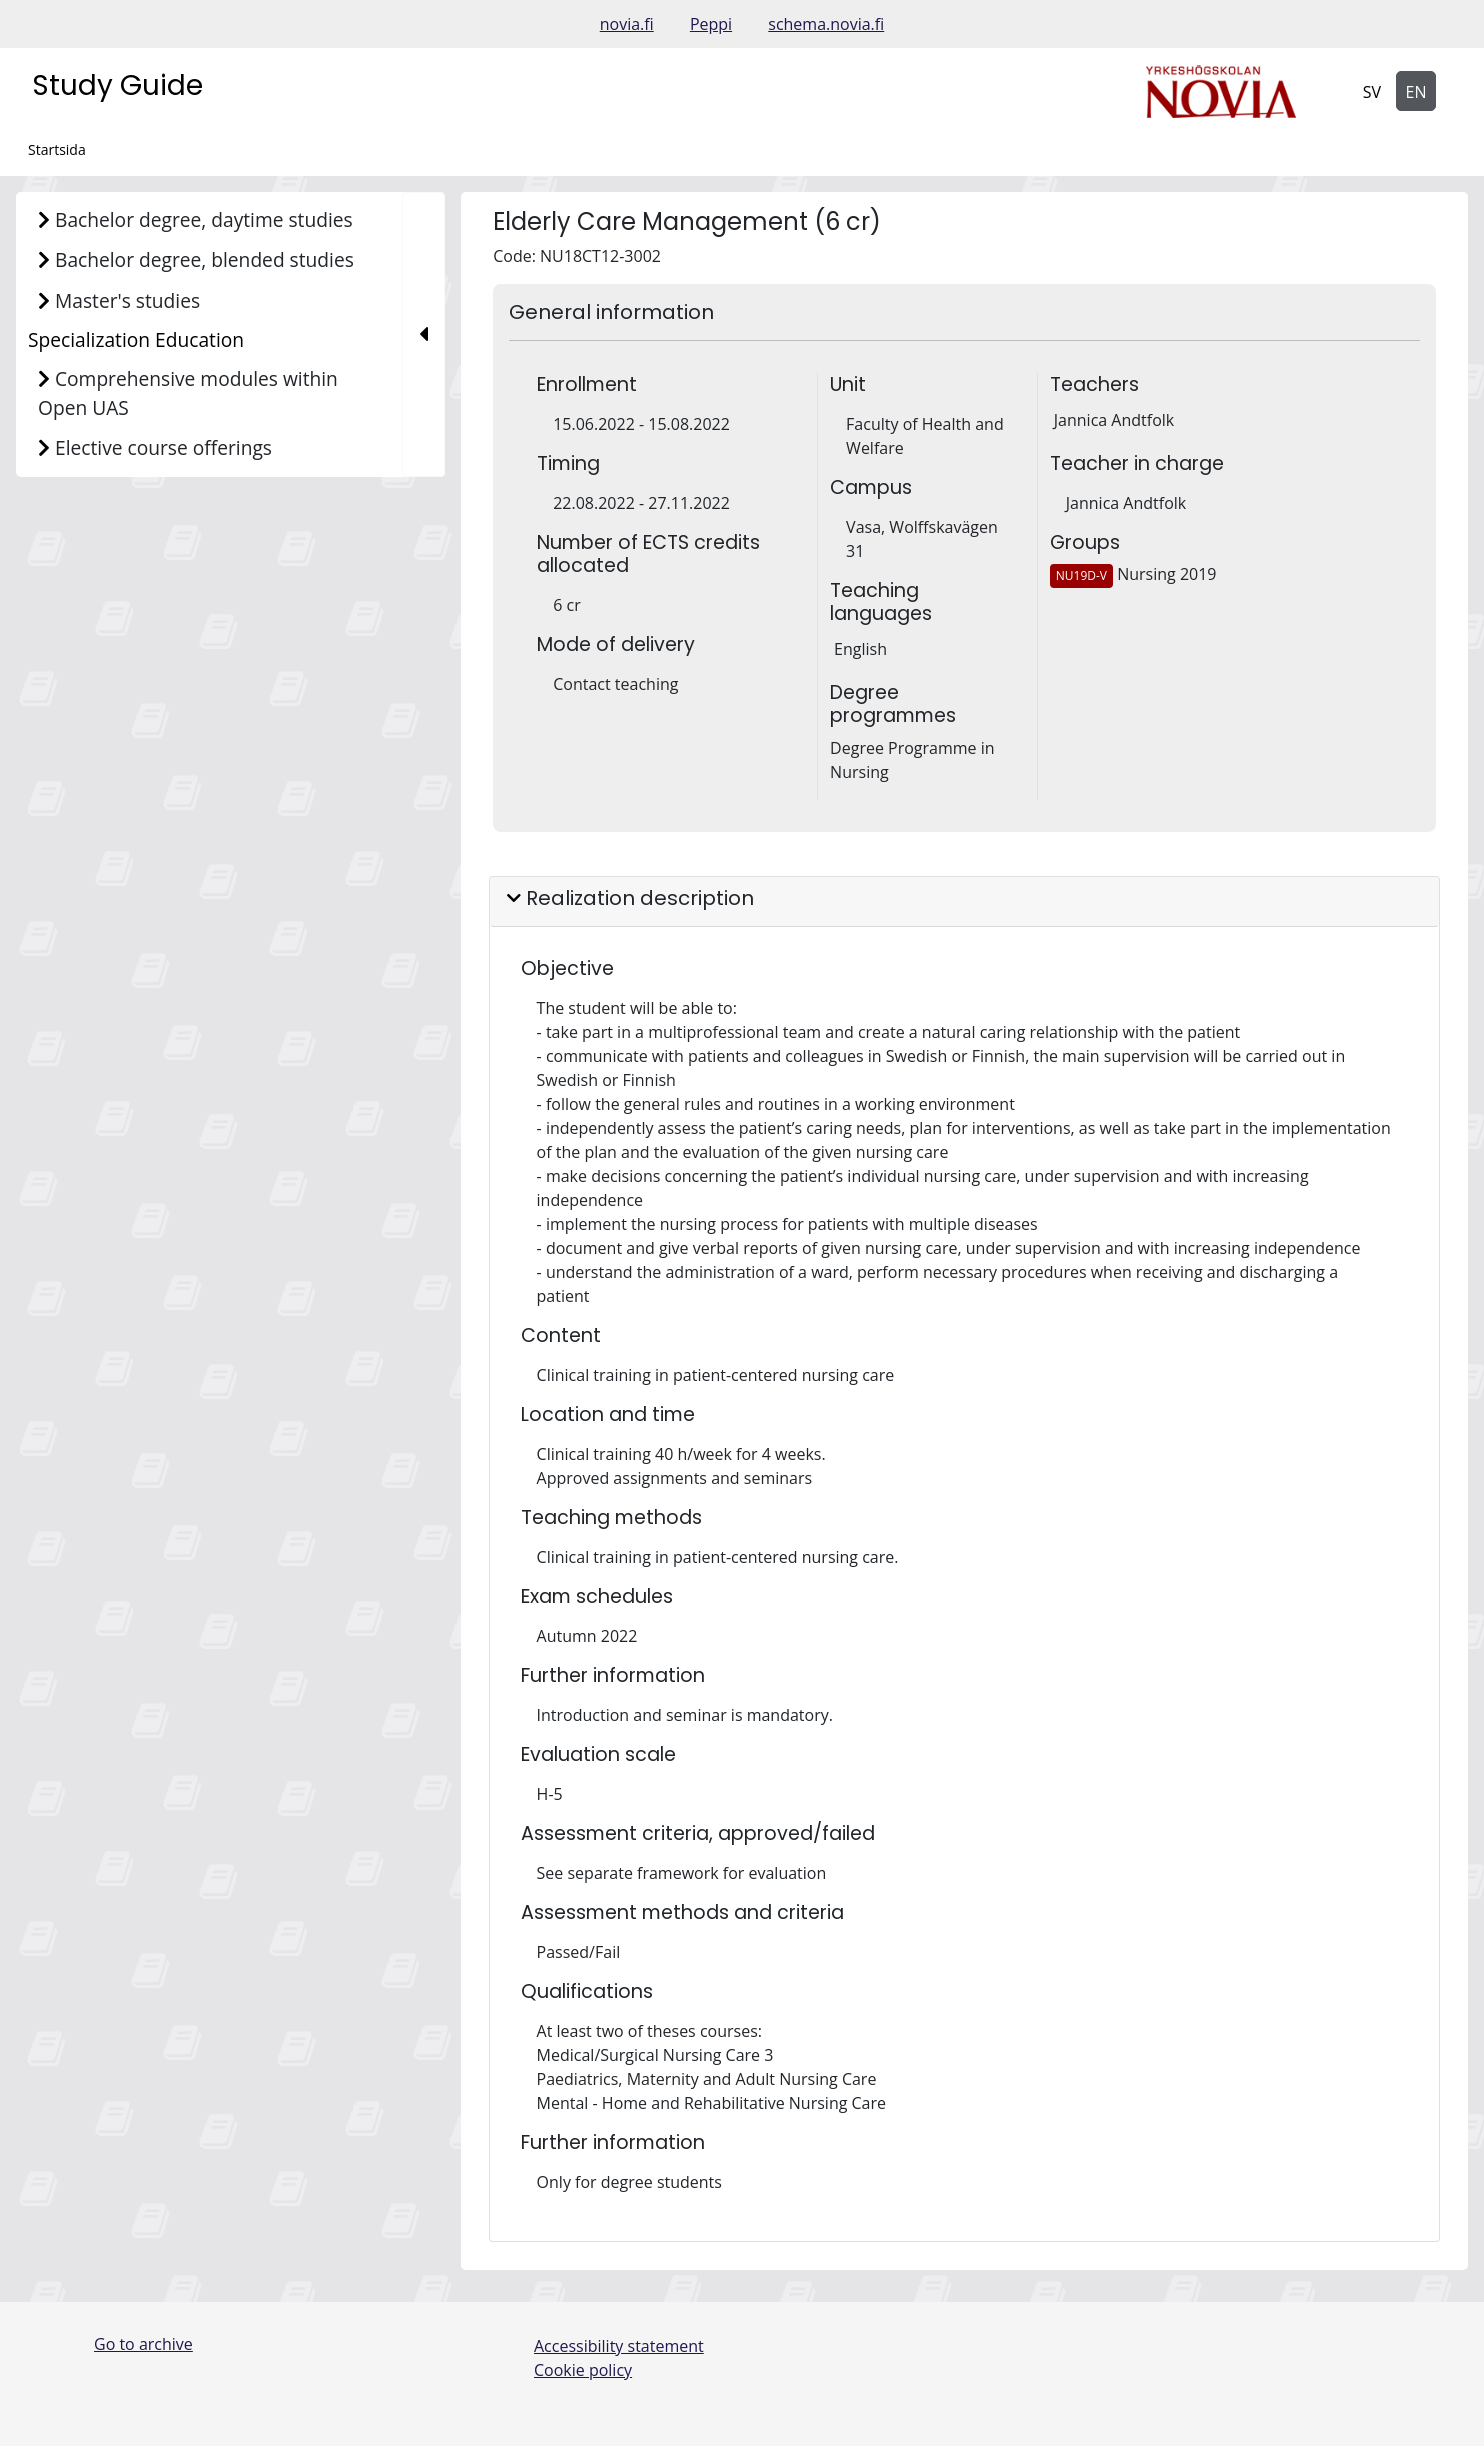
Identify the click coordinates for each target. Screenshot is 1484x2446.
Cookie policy (583, 2370)
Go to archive (143, 2344)
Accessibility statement (619, 2346)
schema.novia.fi (826, 24)
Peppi (711, 24)
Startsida (57, 149)
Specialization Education (136, 339)
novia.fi (627, 24)
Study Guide (117, 85)
